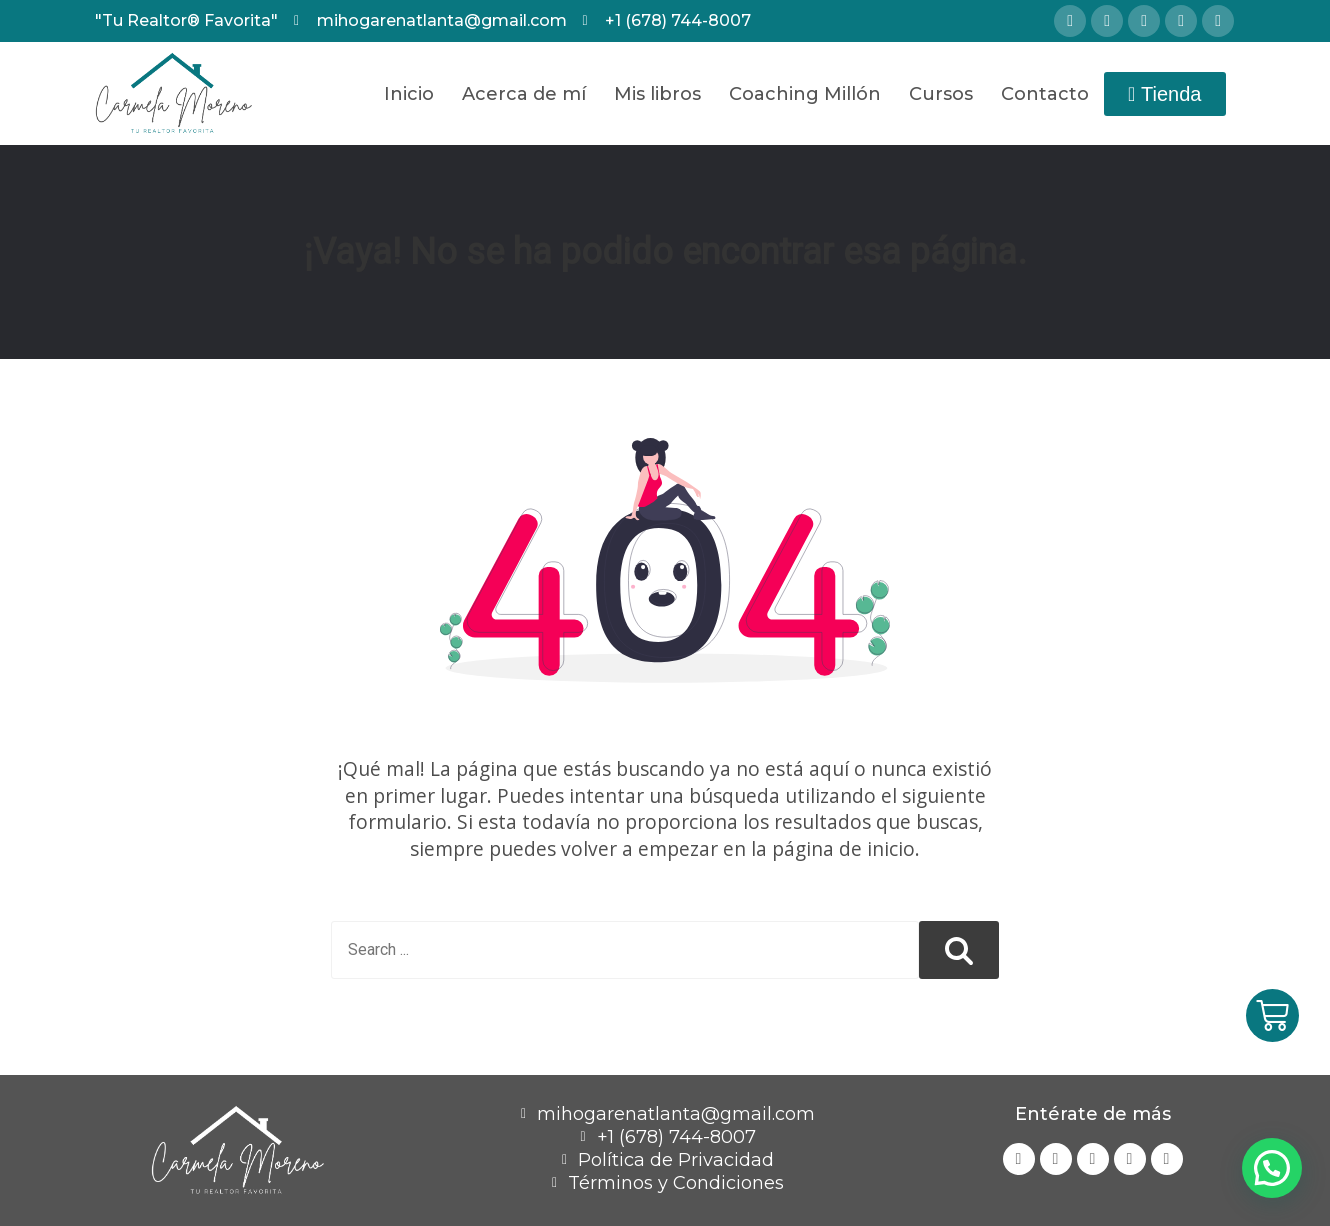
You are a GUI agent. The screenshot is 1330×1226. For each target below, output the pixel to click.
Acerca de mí (524, 94)
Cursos (941, 94)
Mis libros (657, 94)
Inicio (409, 94)
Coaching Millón (805, 94)
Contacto (1045, 94)
